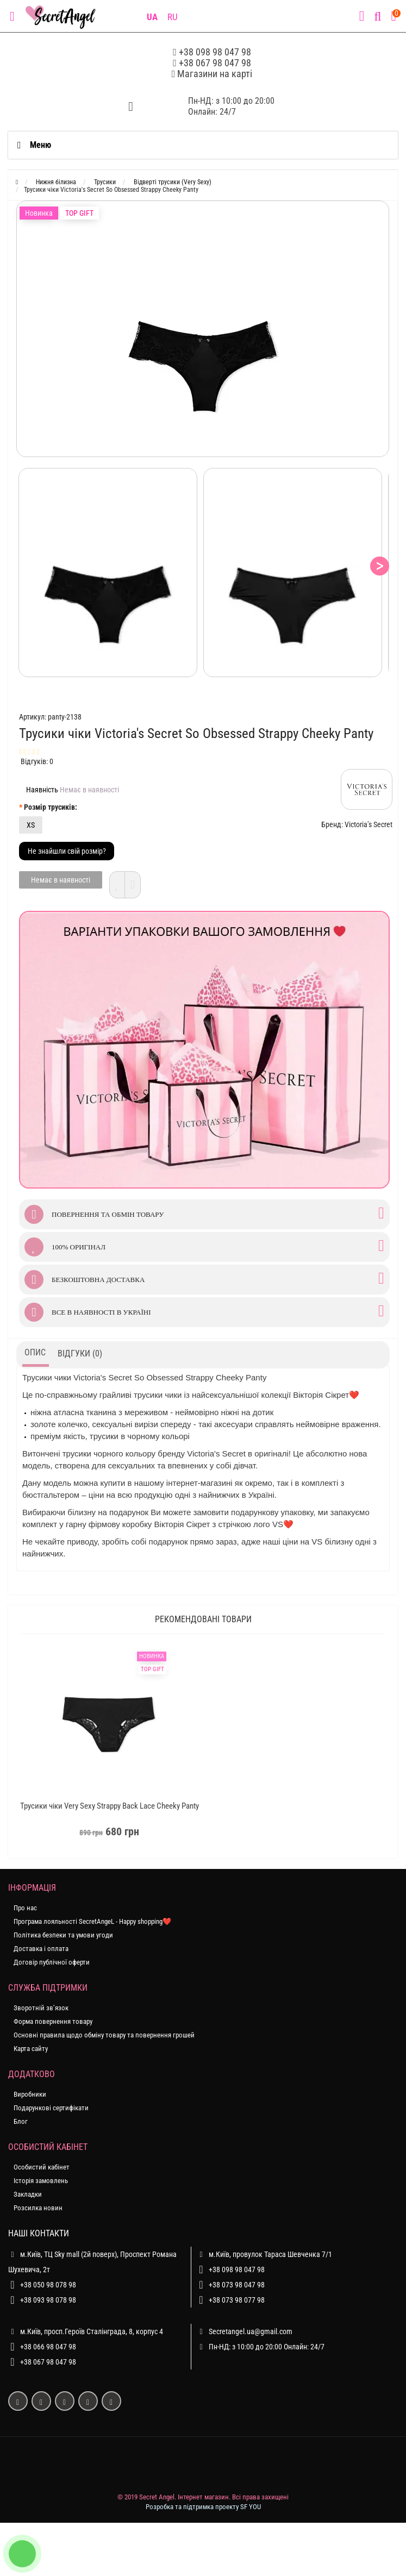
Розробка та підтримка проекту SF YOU (203, 2507)
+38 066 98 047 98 (48, 2346)
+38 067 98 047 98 (215, 62)
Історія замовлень (41, 2181)
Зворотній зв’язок (41, 2008)
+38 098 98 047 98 (215, 52)
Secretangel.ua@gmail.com (250, 2331)
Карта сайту (31, 2048)
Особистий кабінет (42, 2167)
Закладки (28, 2194)
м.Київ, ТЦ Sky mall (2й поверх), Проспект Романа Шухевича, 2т (92, 2260)
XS (31, 825)
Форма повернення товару (53, 2021)
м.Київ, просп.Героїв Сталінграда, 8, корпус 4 (85, 2331)
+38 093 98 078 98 (48, 2300)
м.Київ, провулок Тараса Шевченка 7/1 (264, 2254)
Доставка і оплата (41, 1948)
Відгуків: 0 (37, 761)
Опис (35, 1352)
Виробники (30, 2094)
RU (172, 16)
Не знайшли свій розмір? (67, 851)
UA (152, 16)
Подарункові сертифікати (51, 2108)
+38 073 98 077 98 (237, 2300)
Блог (21, 2121)
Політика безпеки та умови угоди (63, 1935)
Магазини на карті (214, 73)
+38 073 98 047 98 (237, 2284)
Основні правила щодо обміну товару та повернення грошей (104, 2035)
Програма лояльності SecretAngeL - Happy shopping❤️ (92, 1921)
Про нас (25, 1908)
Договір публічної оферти (52, 1962)
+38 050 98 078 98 (48, 2284)
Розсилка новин (38, 2208)
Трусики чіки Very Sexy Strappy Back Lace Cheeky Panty (109, 1806)
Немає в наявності (60, 880)
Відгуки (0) (80, 1353)
